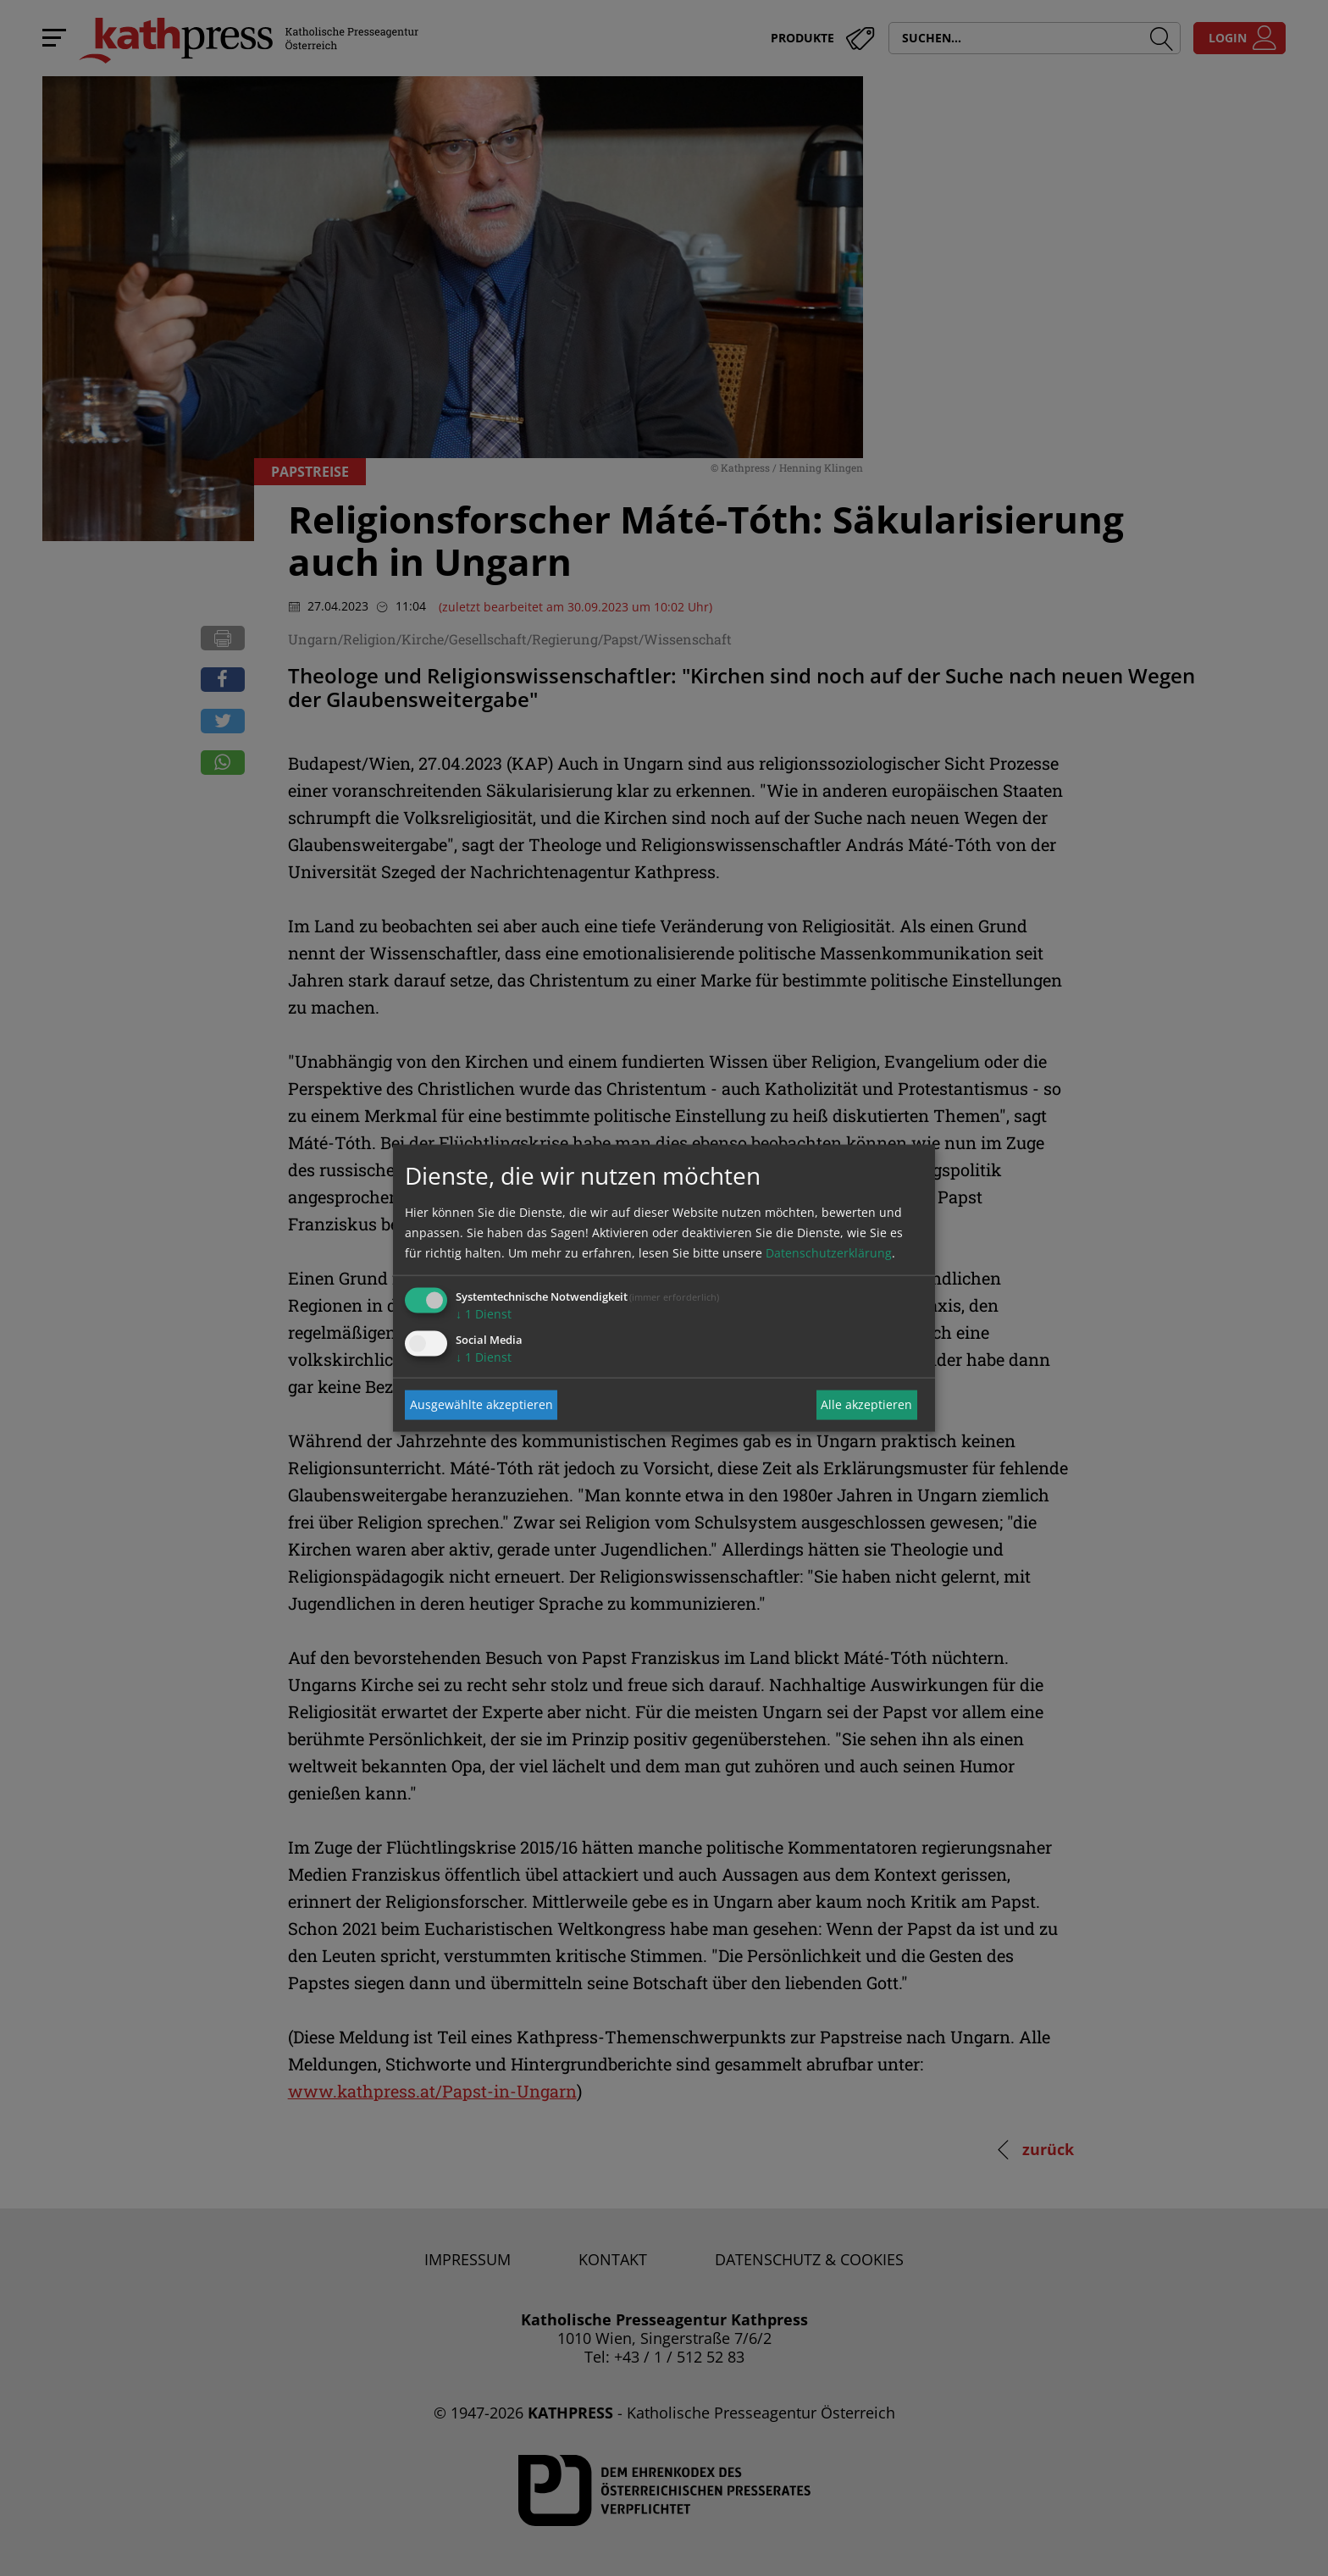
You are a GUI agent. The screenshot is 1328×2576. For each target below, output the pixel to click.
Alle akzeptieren (866, 1404)
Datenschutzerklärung (829, 1252)
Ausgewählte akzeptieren (481, 1404)
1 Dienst (484, 1313)
